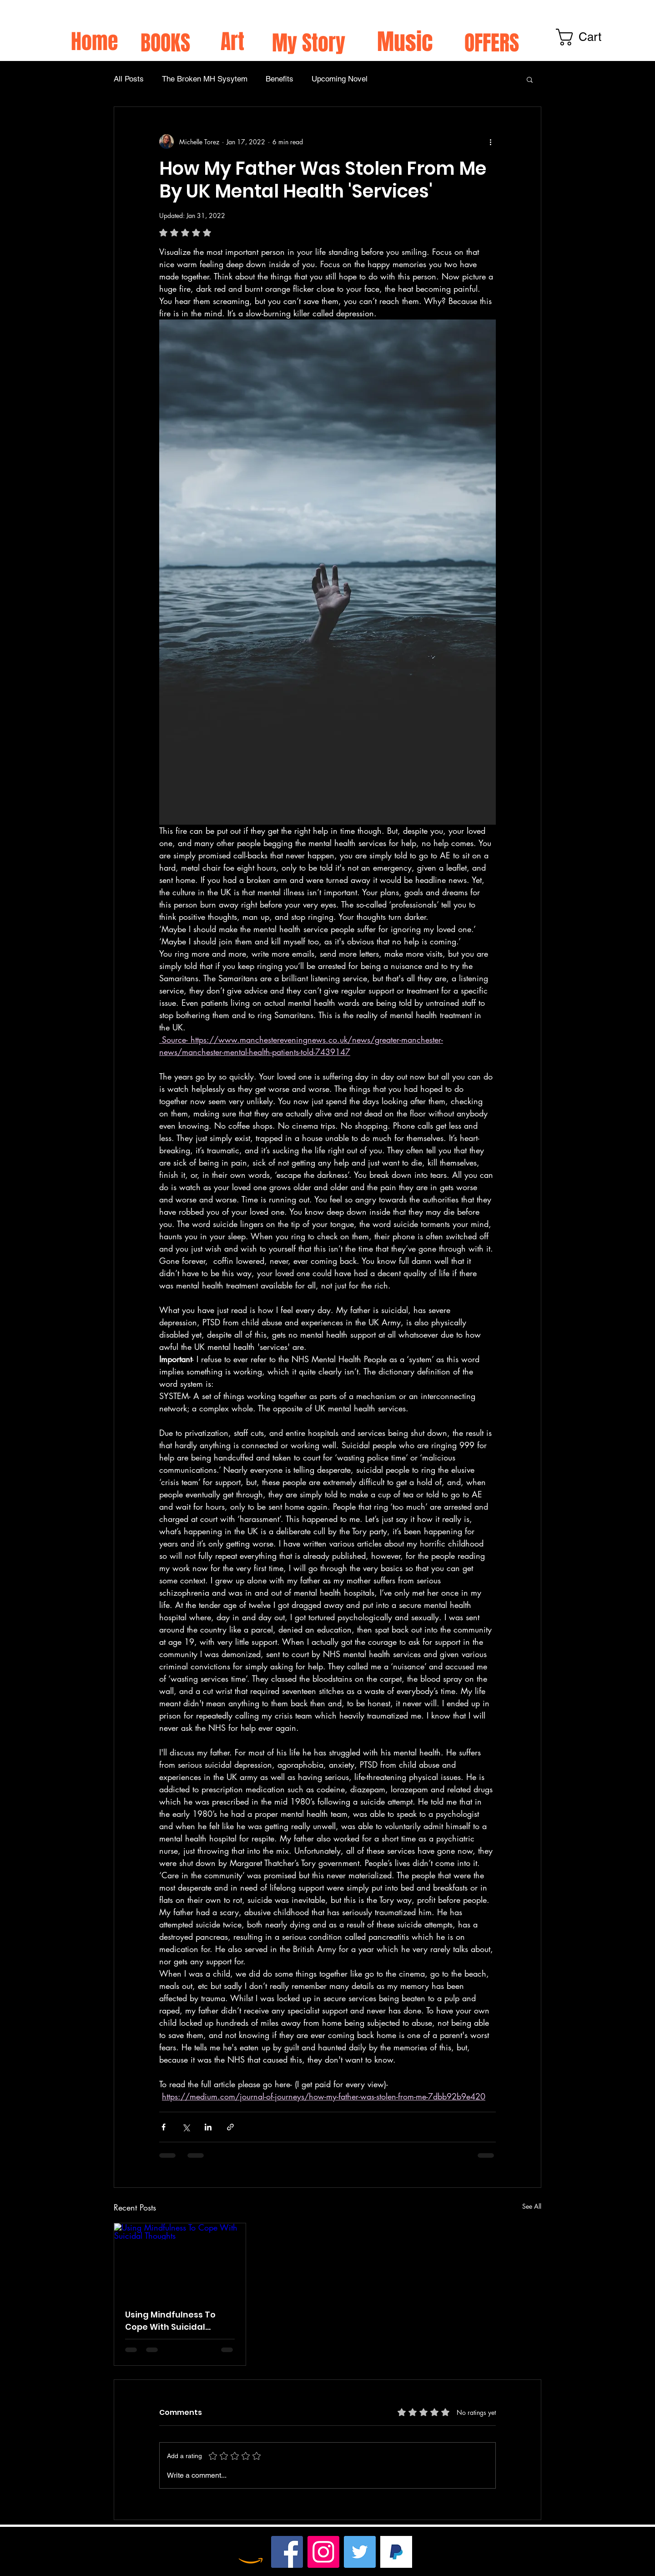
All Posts (129, 78)
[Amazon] (251, 2552)
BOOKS (165, 43)
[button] (529, 79)
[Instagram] (323, 2552)
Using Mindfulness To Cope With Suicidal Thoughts (170, 2321)
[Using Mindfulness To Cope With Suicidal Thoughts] (180, 2260)
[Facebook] (287, 2552)
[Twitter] (360, 2552)
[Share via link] (230, 2127)
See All (531, 2206)
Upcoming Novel (340, 78)
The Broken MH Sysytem (204, 78)
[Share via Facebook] (163, 2127)
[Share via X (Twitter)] (185, 2127)
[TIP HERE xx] (396, 2552)
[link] (590, 37)
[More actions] (490, 141)
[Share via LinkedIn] (208, 2127)
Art (232, 41)
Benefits (279, 78)
